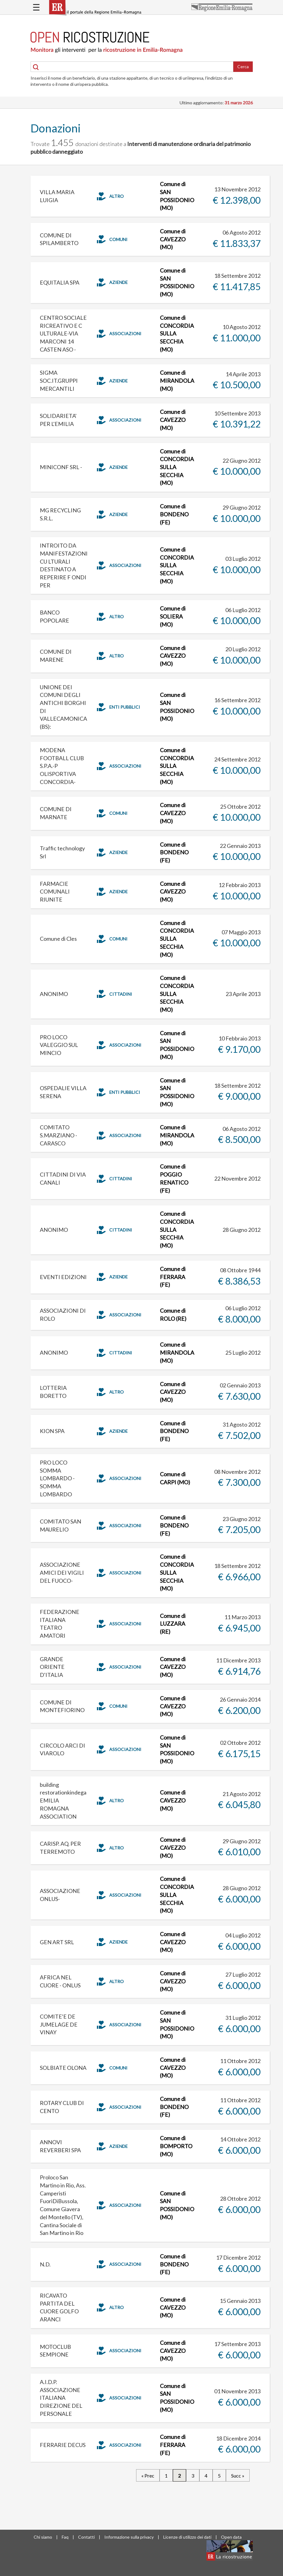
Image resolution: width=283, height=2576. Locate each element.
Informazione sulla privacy (129, 2537)
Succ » (237, 2475)
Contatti (86, 2537)
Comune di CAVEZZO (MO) (172, 239)
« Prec (147, 2475)
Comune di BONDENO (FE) (174, 514)
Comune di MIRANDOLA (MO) (177, 380)
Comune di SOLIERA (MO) (172, 616)
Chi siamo (43, 2537)
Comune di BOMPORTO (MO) (176, 2146)
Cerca (243, 66)
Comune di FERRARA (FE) (172, 1276)
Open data (231, 2537)
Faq (65, 2537)
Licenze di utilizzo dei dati (187, 2537)
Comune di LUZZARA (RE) (172, 1623)
